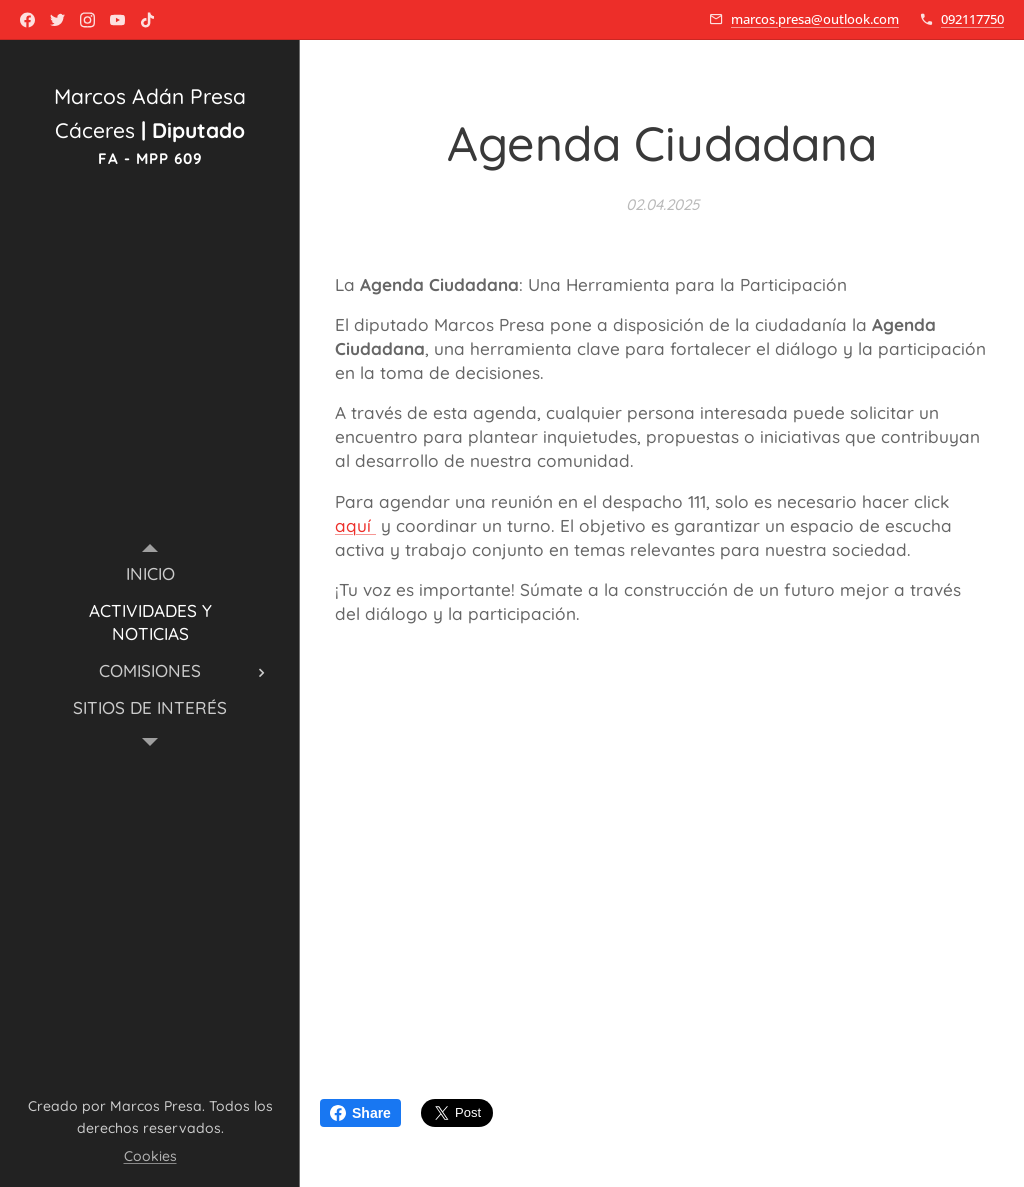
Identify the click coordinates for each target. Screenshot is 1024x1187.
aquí (355, 525)
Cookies (150, 1156)
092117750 (972, 19)
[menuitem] (150, 573)
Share (360, 1113)
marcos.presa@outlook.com (815, 19)
